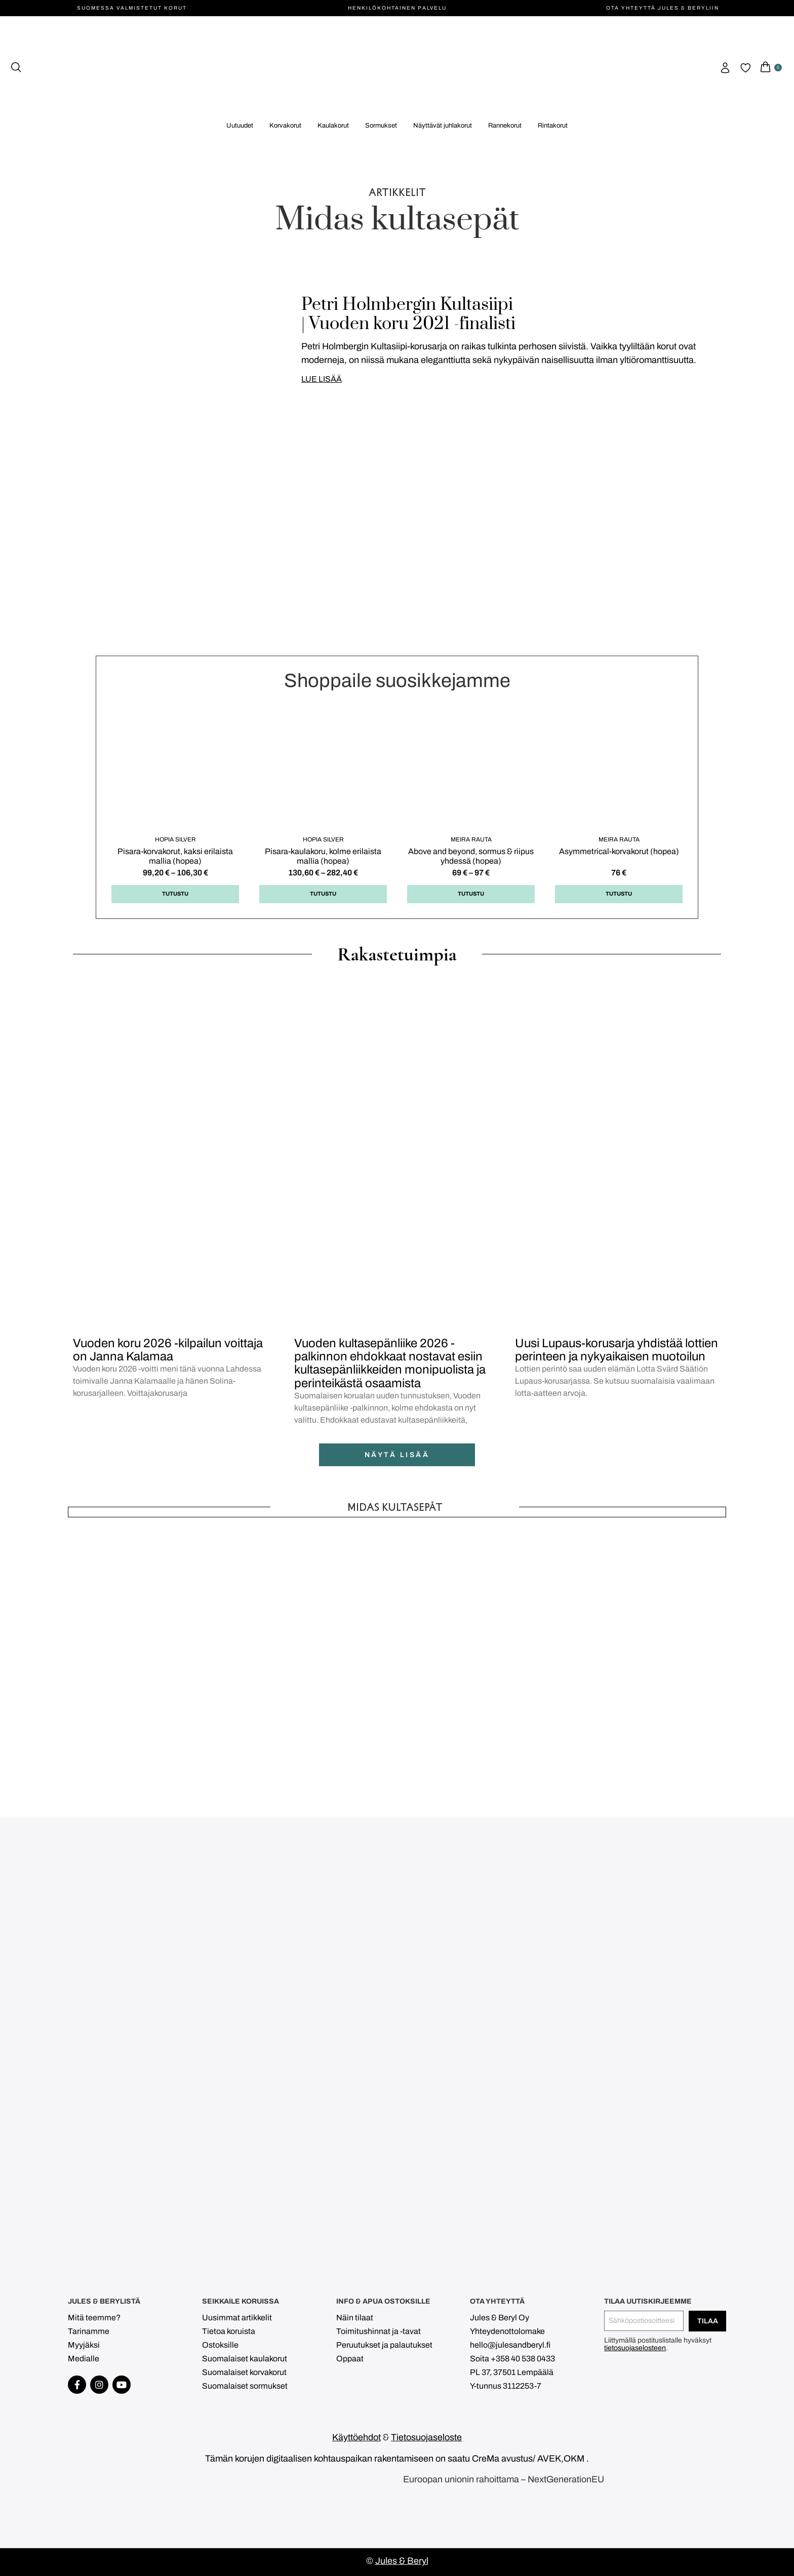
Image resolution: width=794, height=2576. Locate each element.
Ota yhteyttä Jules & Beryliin (662, 8)
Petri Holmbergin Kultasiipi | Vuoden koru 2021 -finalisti (408, 314)
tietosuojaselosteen (635, 2348)
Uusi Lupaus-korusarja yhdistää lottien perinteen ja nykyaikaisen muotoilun (616, 1350)
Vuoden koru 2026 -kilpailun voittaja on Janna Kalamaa (168, 1350)
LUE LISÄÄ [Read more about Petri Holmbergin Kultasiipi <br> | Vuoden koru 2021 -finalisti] (321, 379)
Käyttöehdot (356, 2437)
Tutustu (175, 894)
